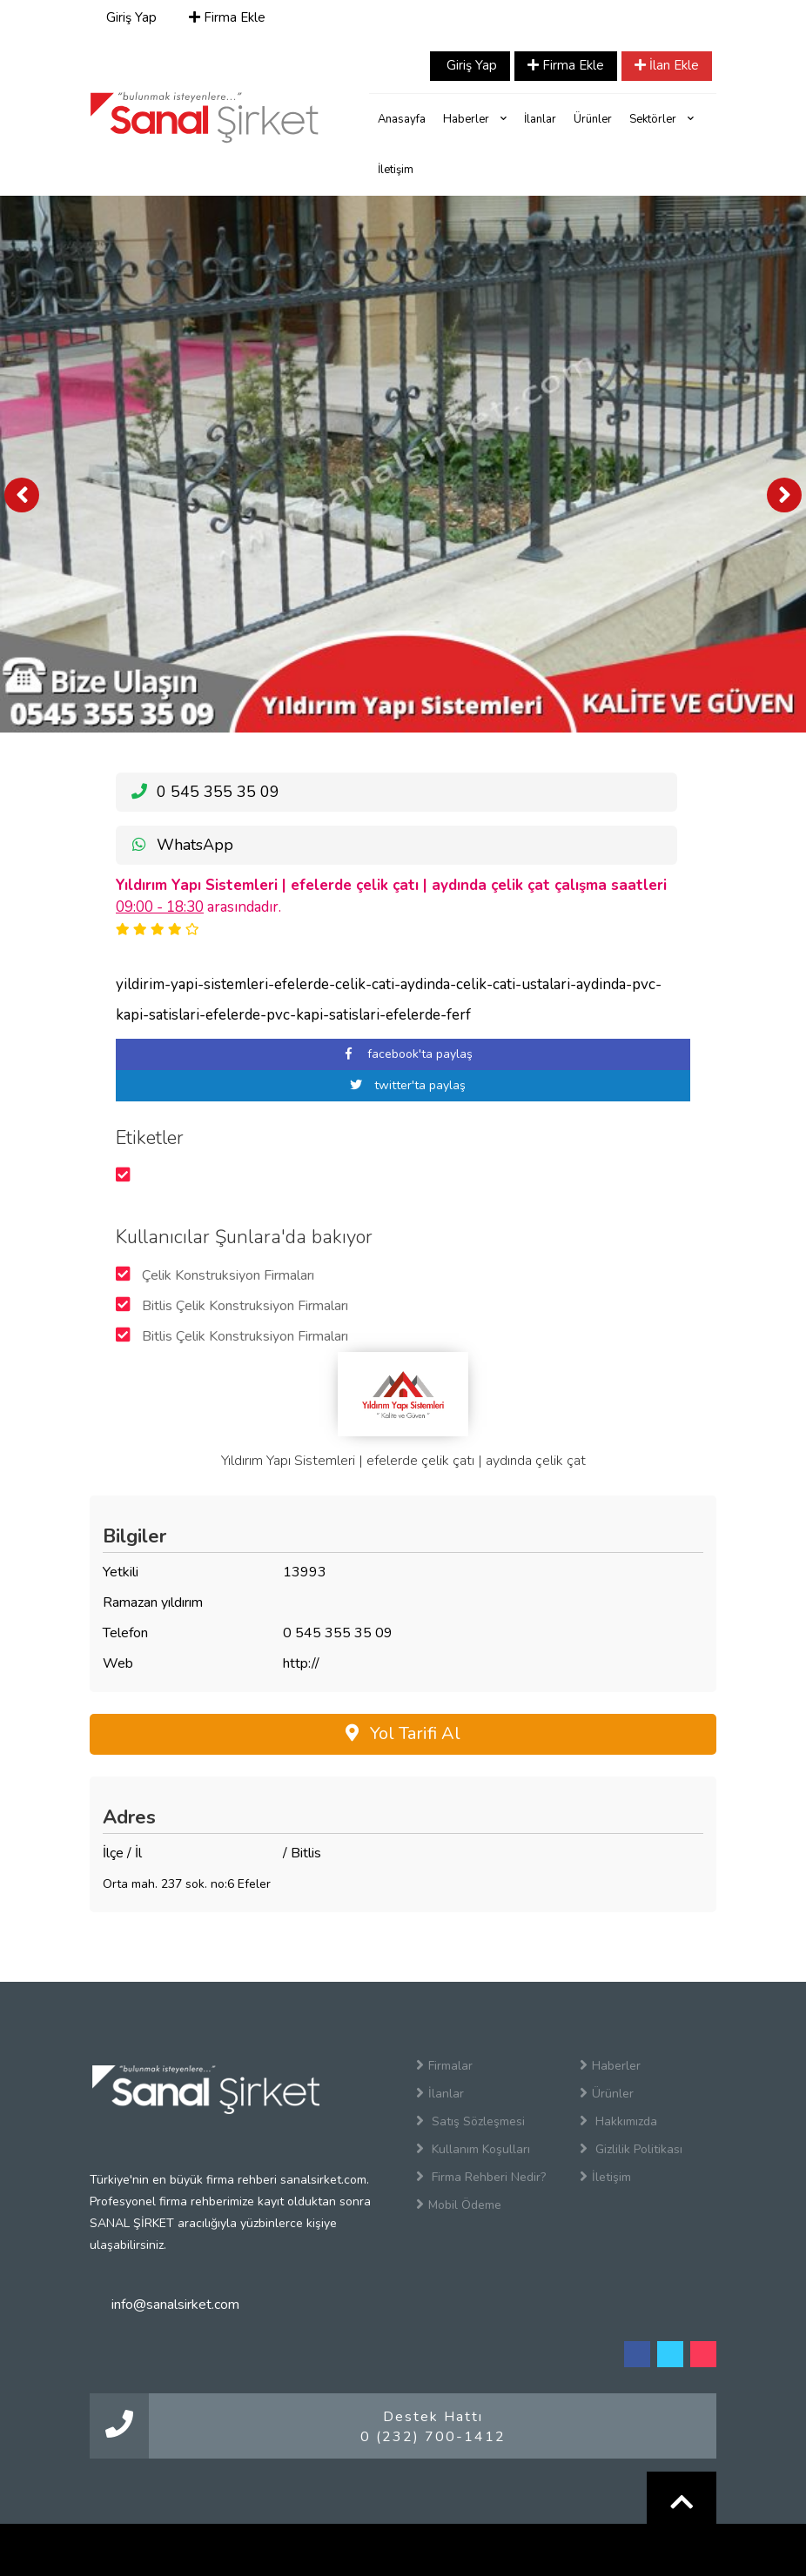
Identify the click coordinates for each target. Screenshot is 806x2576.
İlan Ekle (667, 65)
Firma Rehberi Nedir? (481, 2176)
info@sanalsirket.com (175, 2304)
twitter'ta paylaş (403, 1085)
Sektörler (661, 119)
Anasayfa (402, 119)
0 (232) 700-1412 (433, 2436)
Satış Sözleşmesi (470, 2121)
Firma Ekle (227, 17)
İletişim (395, 169)
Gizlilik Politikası (631, 2149)
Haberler (475, 119)
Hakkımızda (618, 2121)
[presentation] (21, 495)
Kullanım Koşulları (473, 2149)
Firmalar (444, 2065)
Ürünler (593, 119)
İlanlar (540, 119)
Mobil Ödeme (458, 2204)
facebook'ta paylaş (403, 1054)
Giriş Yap (130, 17)
